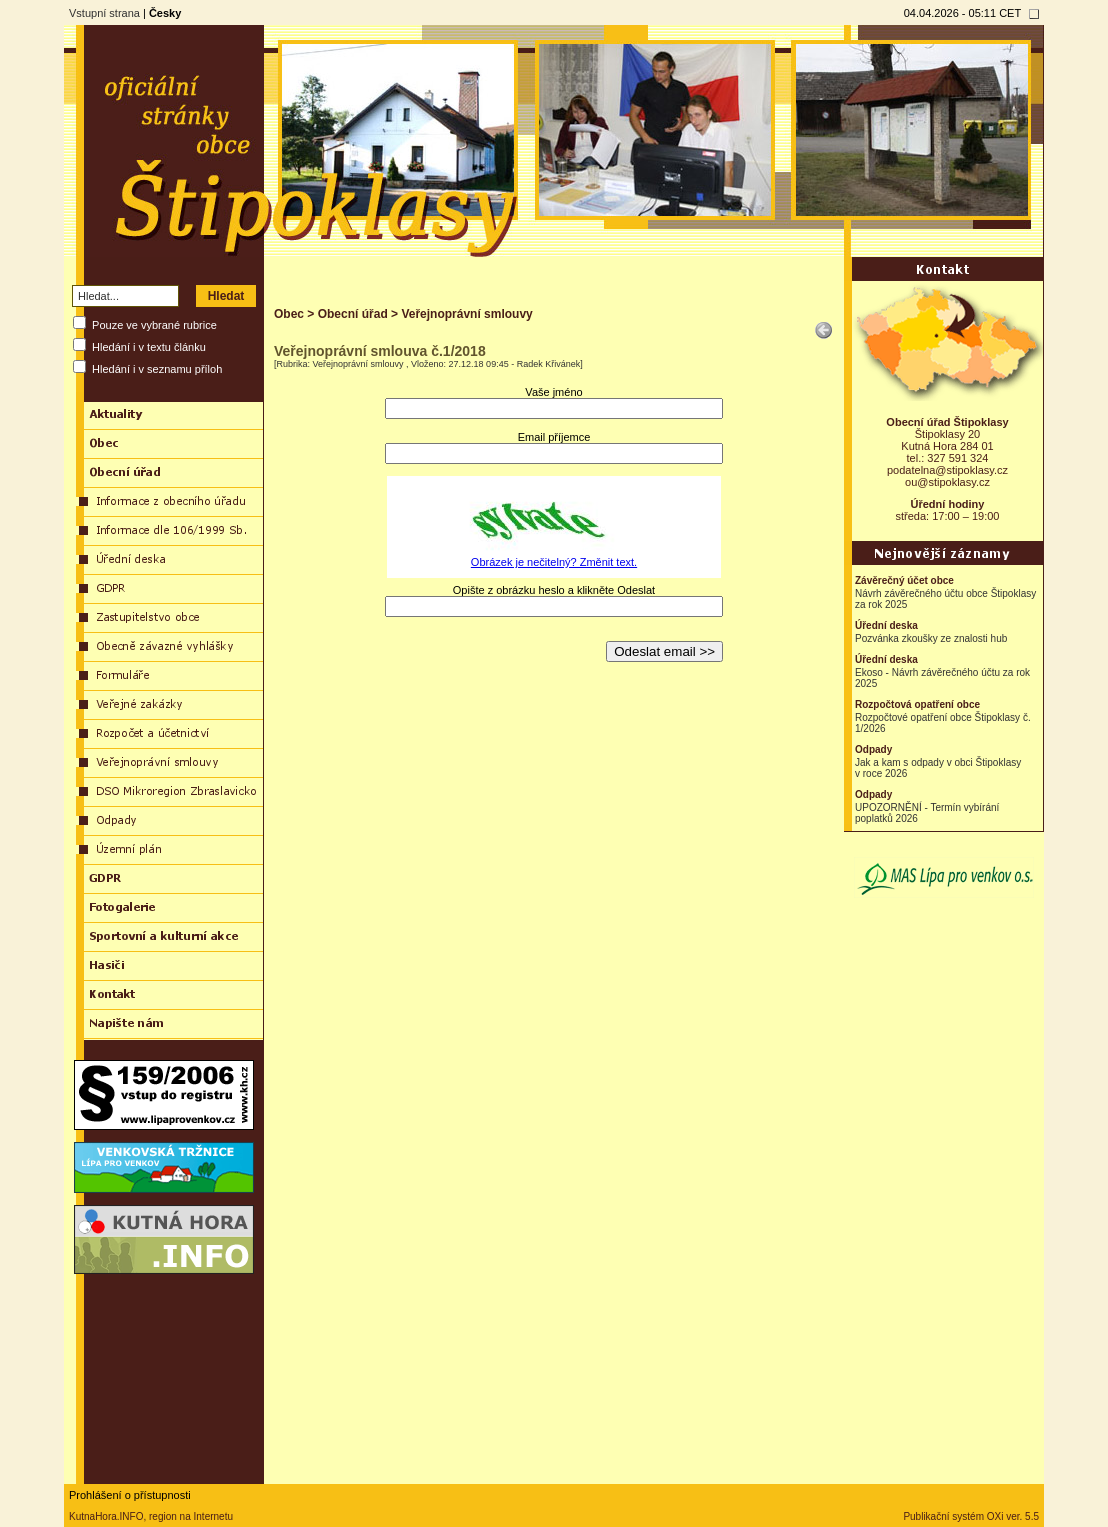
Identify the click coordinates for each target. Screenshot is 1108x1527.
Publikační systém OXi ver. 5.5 (971, 1516)
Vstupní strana (104, 13)
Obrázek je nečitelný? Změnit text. (554, 562)
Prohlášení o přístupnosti (130, 1495)
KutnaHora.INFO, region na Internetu (151, 1516)
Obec (289, 314)
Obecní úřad (353, 314)
